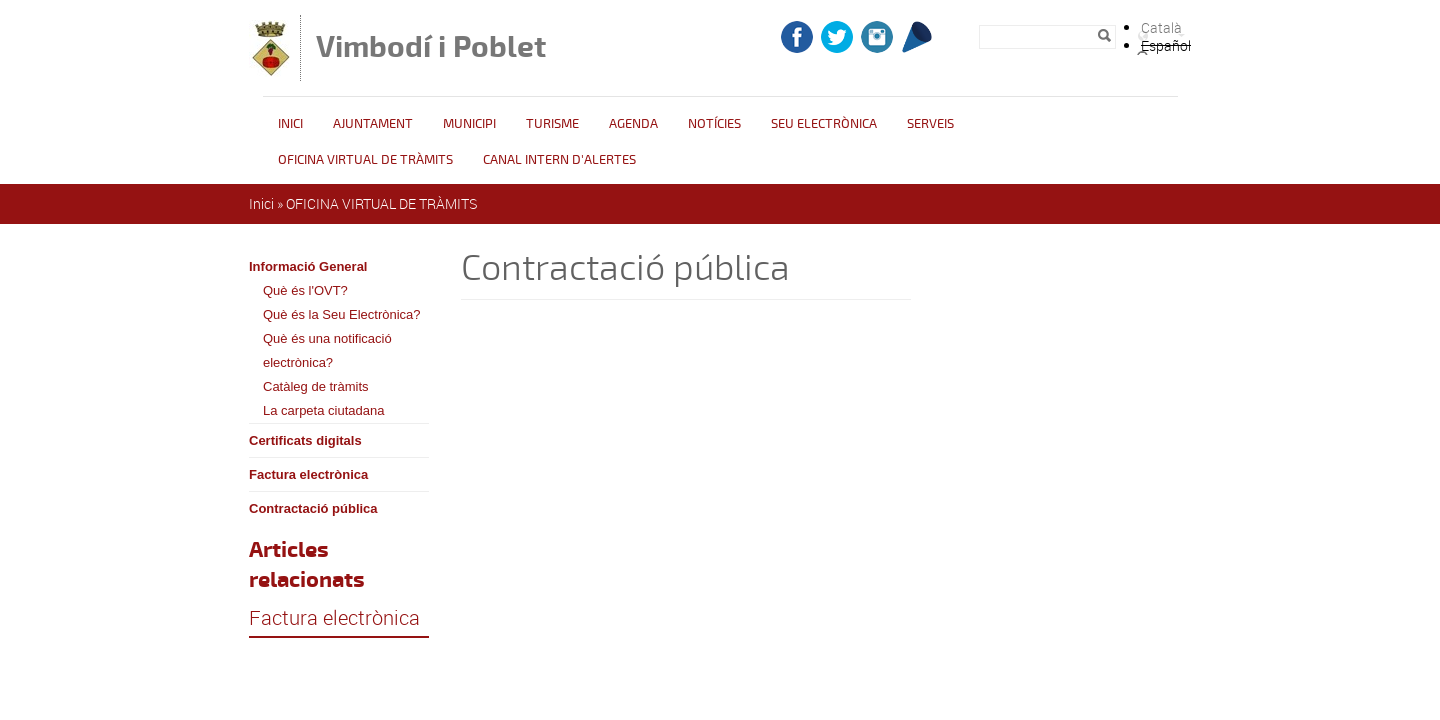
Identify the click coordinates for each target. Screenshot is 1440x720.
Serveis (930, 124)
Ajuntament (373, 124)
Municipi (469, 124)
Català (1161, 27)
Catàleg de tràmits (316, 386)
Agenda (633, 124)
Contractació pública (313, 508)
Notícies (714, 124)
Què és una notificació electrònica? (327, 350)
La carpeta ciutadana (323, 410)
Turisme (552, 124)
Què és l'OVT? (305, 290)
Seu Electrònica (824, 124)
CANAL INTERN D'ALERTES (559, 160)
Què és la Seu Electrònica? (342, 314)
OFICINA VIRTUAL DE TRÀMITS (365, 160)
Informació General (308, 266)
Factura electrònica (308, 474)
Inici (290, 124)
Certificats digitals (305, 440)
